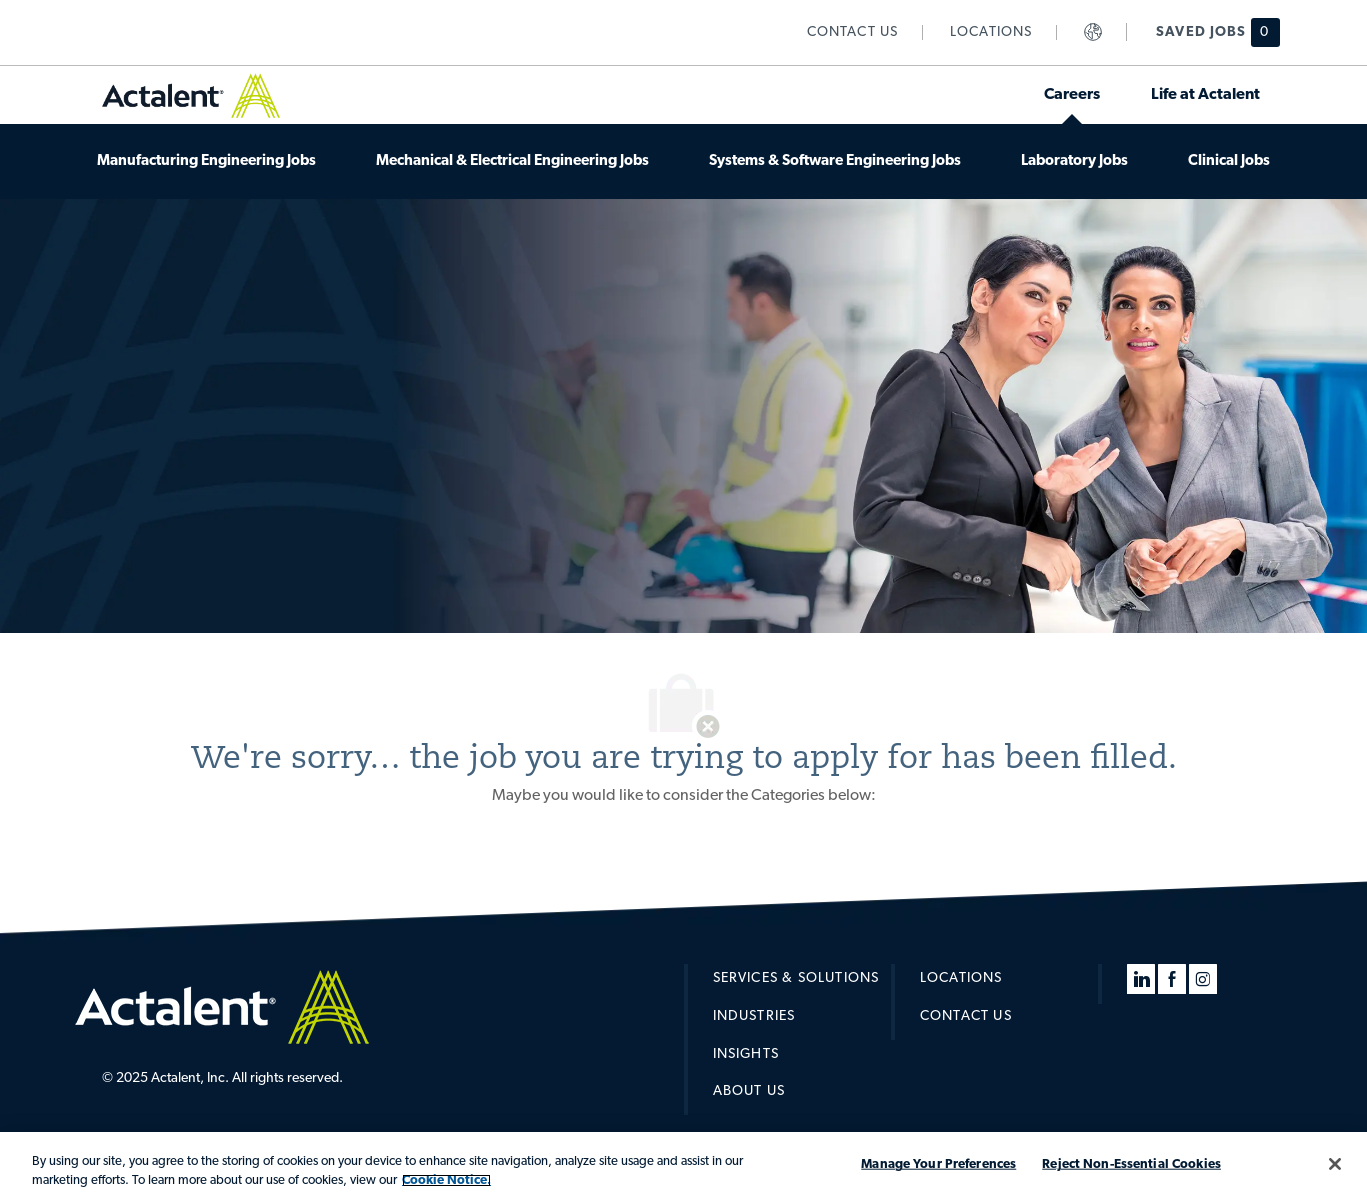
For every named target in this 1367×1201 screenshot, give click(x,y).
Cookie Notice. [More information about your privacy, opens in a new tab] (446, 1180)
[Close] (1335, 1164)
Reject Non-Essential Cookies (1131, 1164)
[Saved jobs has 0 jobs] (1205, 32)
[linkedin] (1141, 979)
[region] (683, 1166)
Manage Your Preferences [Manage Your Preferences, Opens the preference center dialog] (938, 1164)
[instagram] (1203, 979)
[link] (853, 32)
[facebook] (1172, 979)
